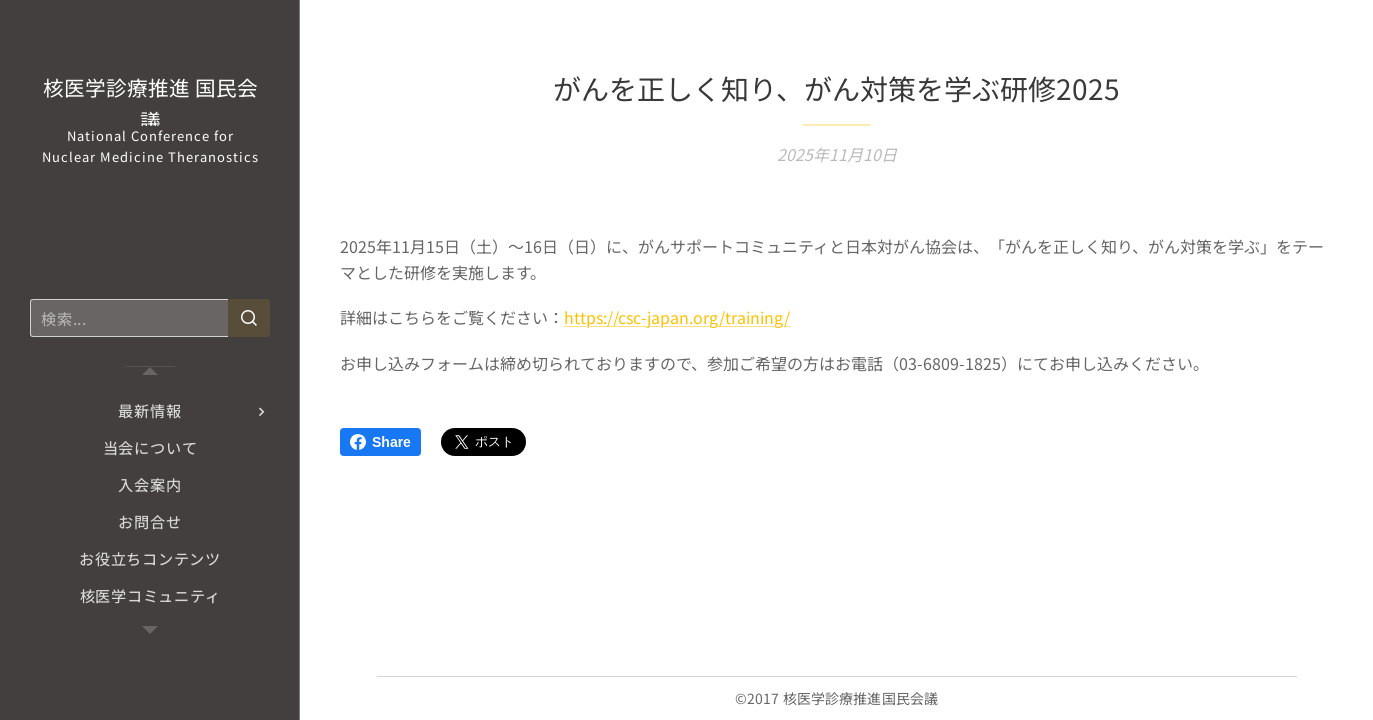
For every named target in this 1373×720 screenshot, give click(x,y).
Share (380, 442)
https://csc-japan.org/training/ (677, 317)
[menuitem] (150, 410)
